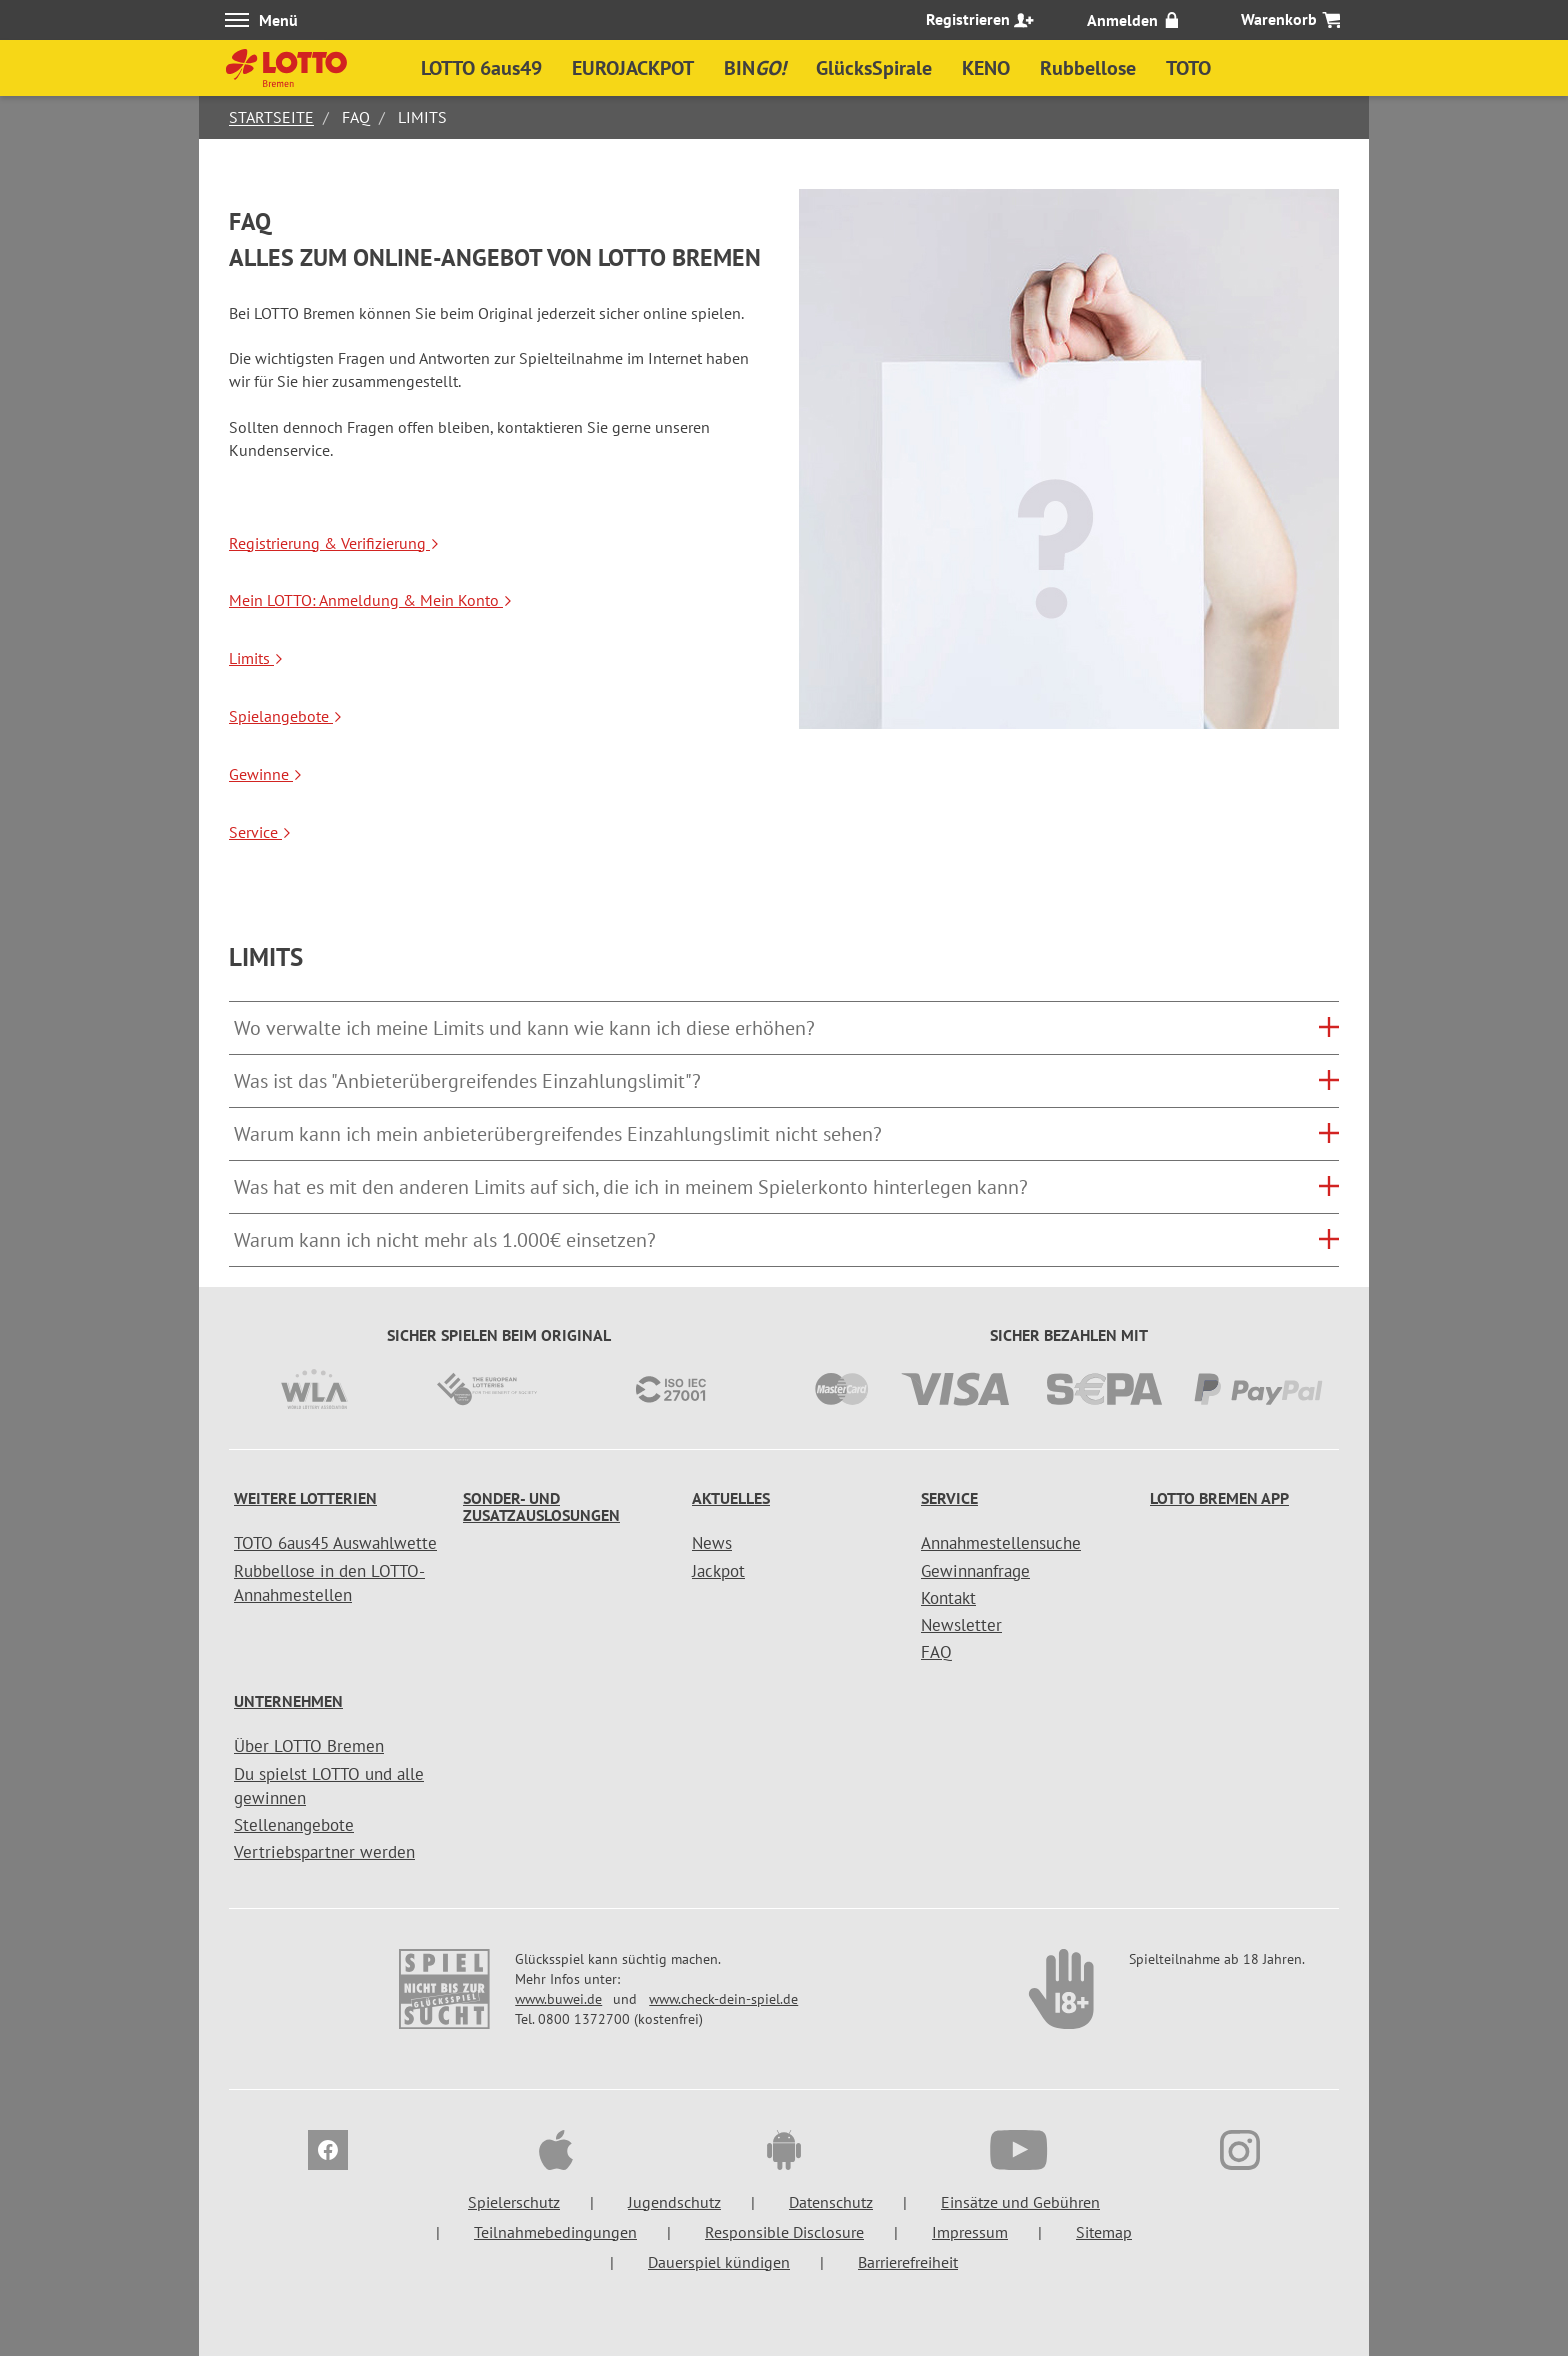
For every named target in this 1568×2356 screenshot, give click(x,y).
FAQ (936, 1652)
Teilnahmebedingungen (555, 2232)
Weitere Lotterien (305, 1498)
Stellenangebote (294, 1825)
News (712, 1543)
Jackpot (718, 1571)
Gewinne (266, 774)
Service (260, 832)
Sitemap (1104, 2232)
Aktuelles (731, 1498)
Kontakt (948, 1598)
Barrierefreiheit (908, 2262)
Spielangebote (286, 716)
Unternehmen (288, 1701)
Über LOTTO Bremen (309, 1746)
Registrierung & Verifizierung (334, 543)
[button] (784, 1028)
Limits (256, 658)
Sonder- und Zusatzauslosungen (541, 1507)
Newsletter (961, 1625)
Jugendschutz (674, 2202)
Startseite (271, 117)
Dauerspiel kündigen (719, 2262)
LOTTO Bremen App (1219, 1498)
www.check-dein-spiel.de (723, 1999)
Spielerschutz (514, 2202)
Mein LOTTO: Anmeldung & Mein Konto (371, 600)
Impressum (970, 2232)
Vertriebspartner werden (324, 1852)
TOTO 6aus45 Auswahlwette (335, 1543)
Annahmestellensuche (1001, 1543)
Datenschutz (831, 2202)
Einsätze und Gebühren (1020, 2202)
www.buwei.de (558, 1999)
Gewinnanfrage (975, 1571)
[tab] (784, 1028)
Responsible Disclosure (784, 2232)
